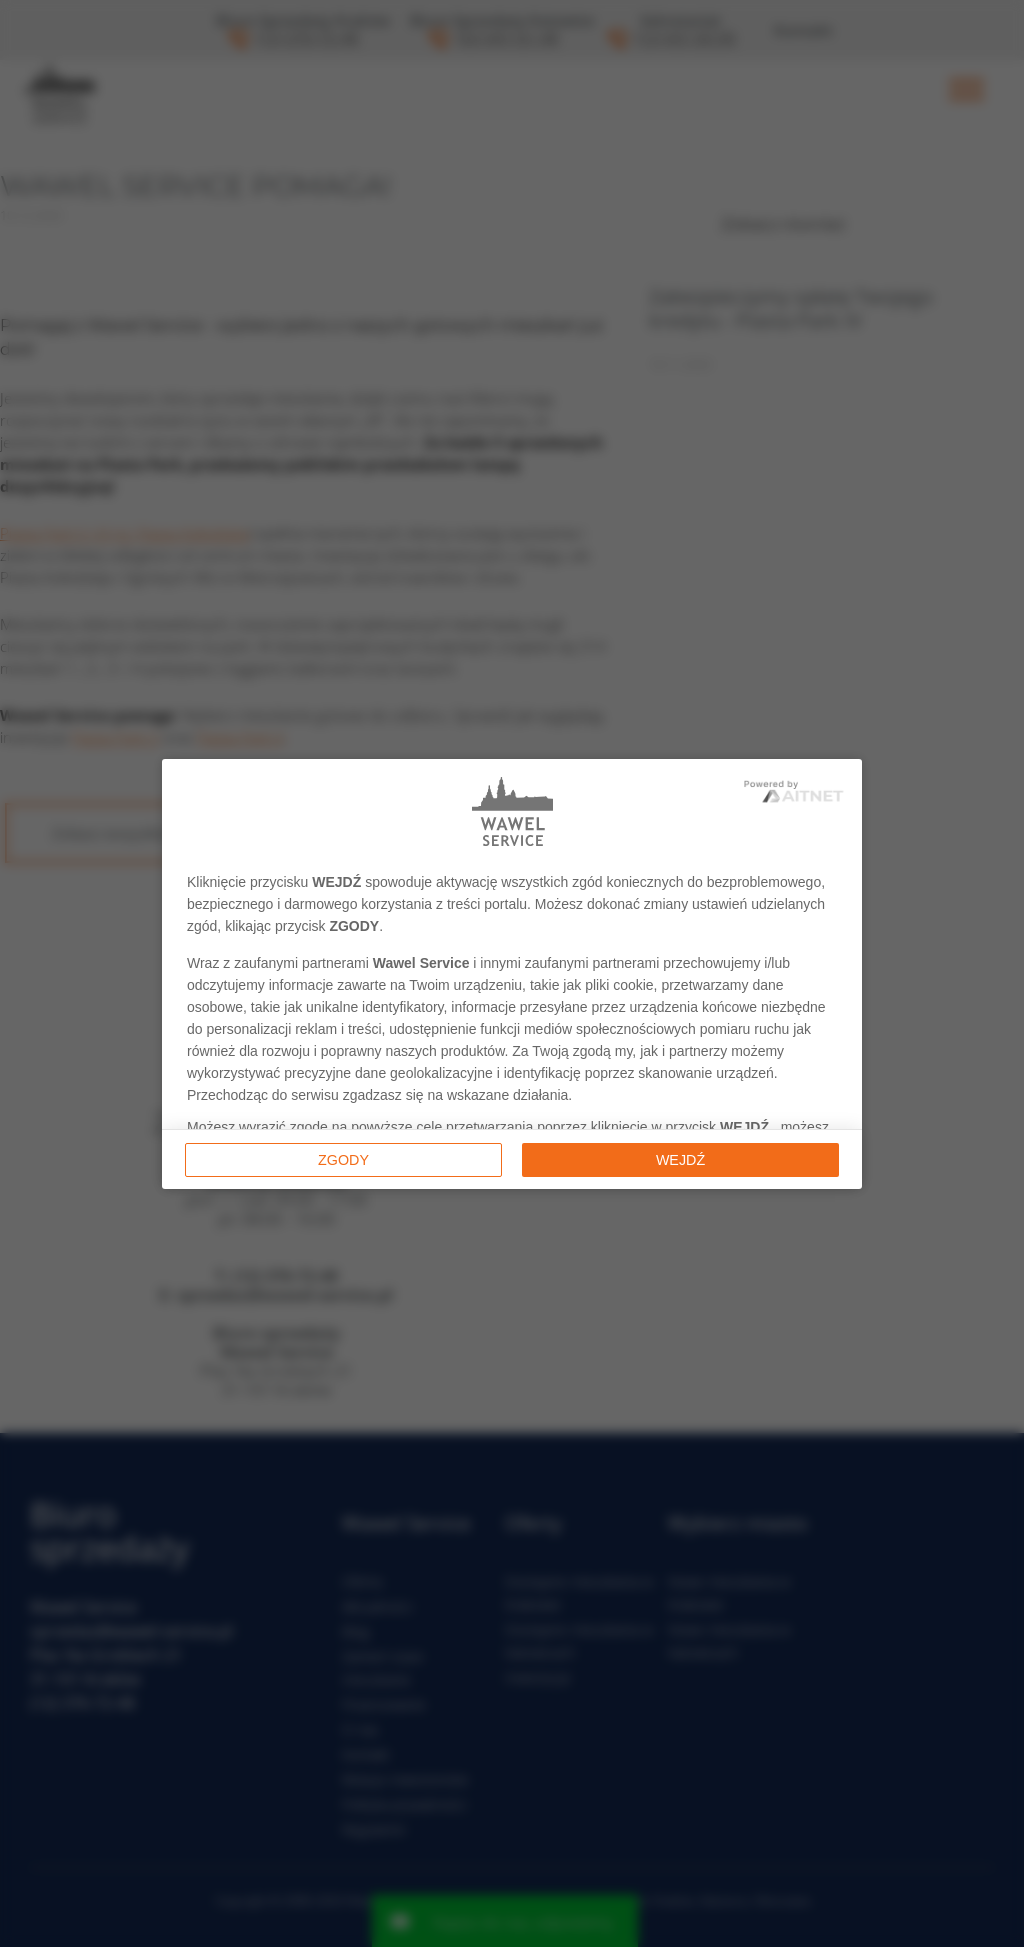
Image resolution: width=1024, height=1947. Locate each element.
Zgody (343, 1160)
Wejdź (680, 1160)
